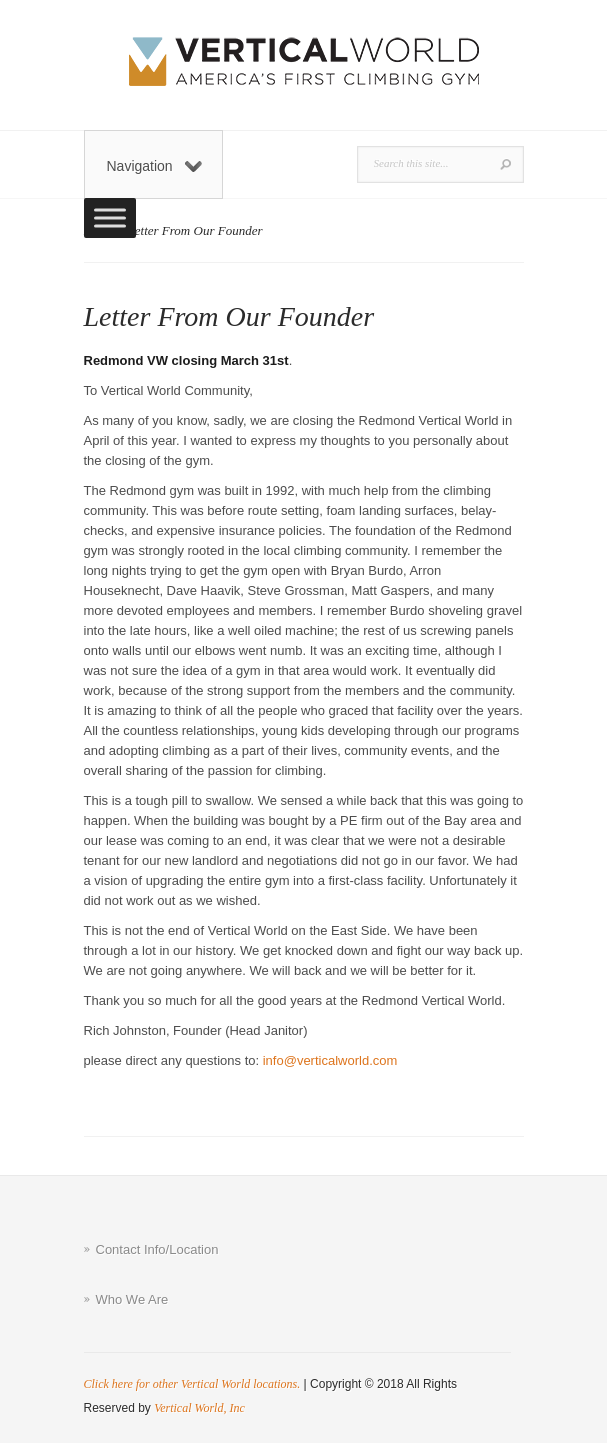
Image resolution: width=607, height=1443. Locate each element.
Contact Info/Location (157, 1249)
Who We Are (132, 1299)
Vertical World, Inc (199, 1408)
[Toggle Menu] (110, 217)
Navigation (154, 166)
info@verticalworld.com (330, 1060)
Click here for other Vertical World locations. (192, 1384)
